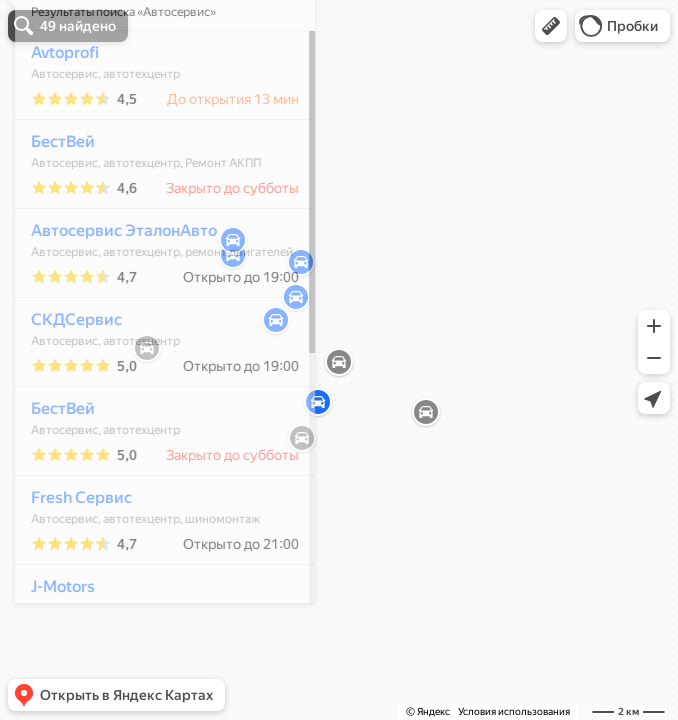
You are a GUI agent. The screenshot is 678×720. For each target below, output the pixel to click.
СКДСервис (65, 378)
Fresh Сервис (70, 556)
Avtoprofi (54, 111)
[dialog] (154, 357)
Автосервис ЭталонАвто (113, 289)
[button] (551, 26)
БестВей (52, 200)
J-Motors (52, 645)
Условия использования (514, 711)
